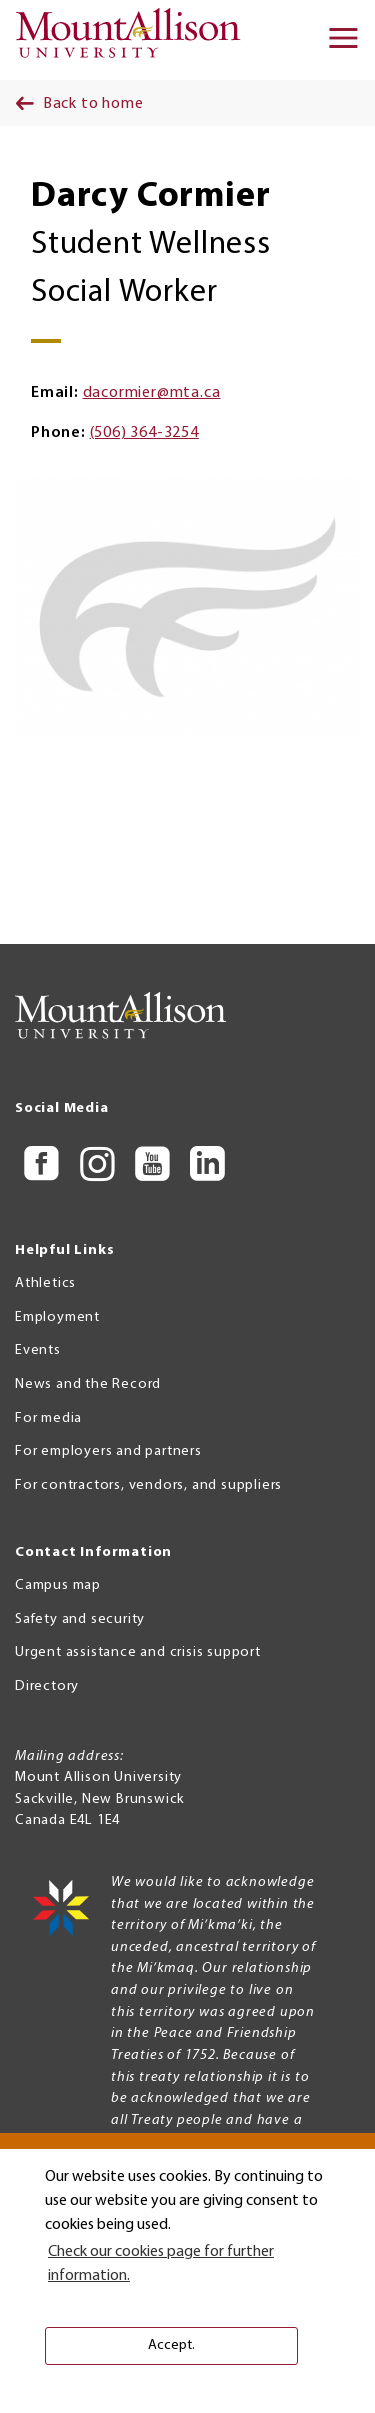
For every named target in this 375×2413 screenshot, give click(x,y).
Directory (47, 1686)
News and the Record (88, 1384)
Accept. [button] (171, 2345)
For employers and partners (108, 1451)
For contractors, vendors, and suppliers (148, 1485)
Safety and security (80, 1619)
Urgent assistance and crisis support (138, 1652)
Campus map (58, 1585)
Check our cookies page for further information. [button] (161, 2264)
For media (48, 1418)
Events (38, 1350)
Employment (57, 1317)
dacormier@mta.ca (152, 393)
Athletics (45, 1283)
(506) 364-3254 (144, 433)
